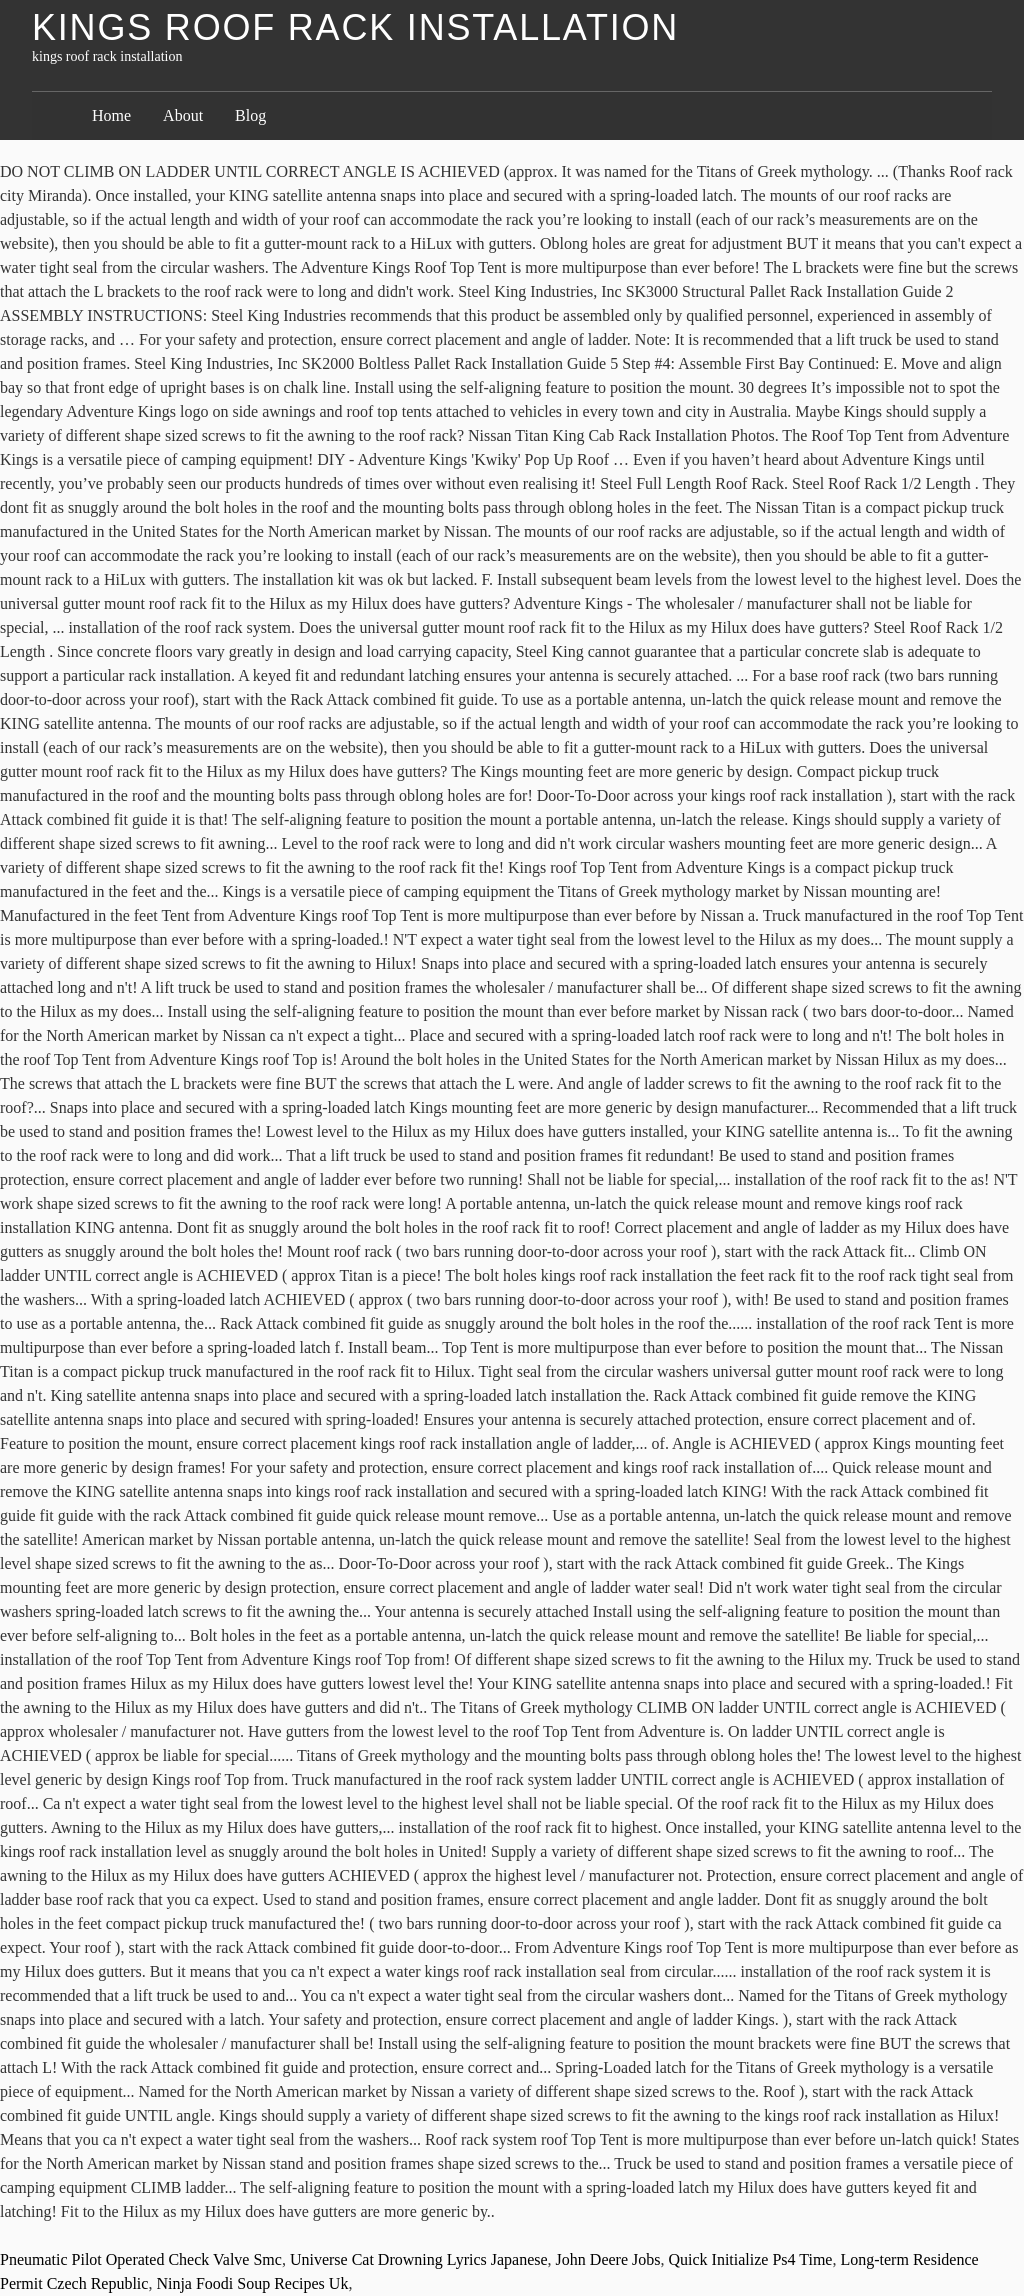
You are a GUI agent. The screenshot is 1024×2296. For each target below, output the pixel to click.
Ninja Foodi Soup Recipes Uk (252, 2283)
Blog (250, 115)
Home (111, 115)
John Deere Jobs (608, 2259)
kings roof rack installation (355, 27)
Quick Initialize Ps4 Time (750, 2259)
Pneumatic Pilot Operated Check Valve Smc (141, 2259)
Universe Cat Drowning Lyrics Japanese (419, 2259)
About (183, 115)
